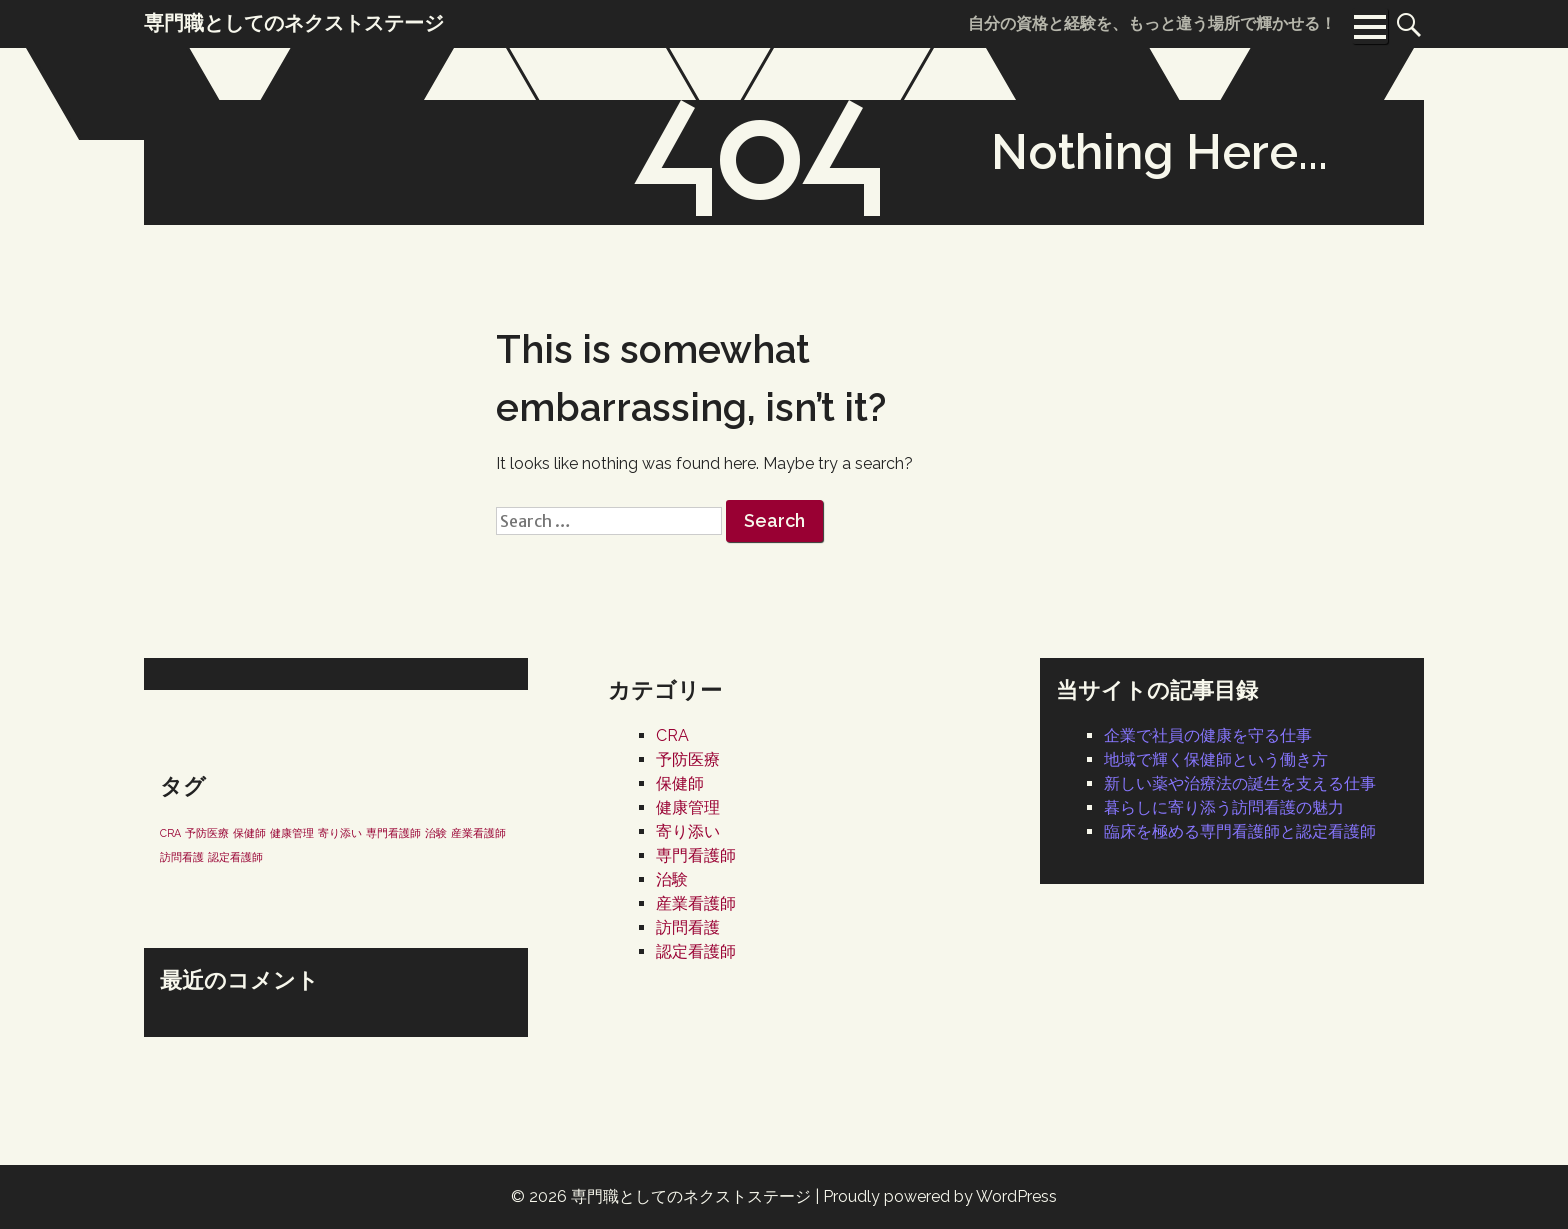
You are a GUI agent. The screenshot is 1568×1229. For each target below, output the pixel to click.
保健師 (680, 783)
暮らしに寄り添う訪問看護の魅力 (1224, 807)
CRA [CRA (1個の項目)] (170, 833)
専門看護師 (696, 855)
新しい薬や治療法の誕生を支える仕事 (1240, 783)
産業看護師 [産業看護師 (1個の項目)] (478, 833)
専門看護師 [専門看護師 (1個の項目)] (393, 833)
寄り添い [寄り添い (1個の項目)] (340, 833)
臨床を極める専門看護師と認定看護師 (1240, 831)
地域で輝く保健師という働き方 (1216, 759)
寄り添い (688, 831)
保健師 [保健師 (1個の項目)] (249, 833)
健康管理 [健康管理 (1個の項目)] (292, 833)
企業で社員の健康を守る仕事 (1208, 735)
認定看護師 (696, 951)
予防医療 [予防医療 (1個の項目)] (207, 833)
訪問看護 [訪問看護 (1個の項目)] (182, 857)
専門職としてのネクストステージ (691, 1196)
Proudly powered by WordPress (940, 1196)
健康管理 (688, 807)
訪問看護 (688, 927)
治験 (672, 879)
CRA (672, 735)
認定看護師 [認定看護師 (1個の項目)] (235, 857)
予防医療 (688, 759)
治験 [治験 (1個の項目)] (436, 833)
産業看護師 (696, 903)
